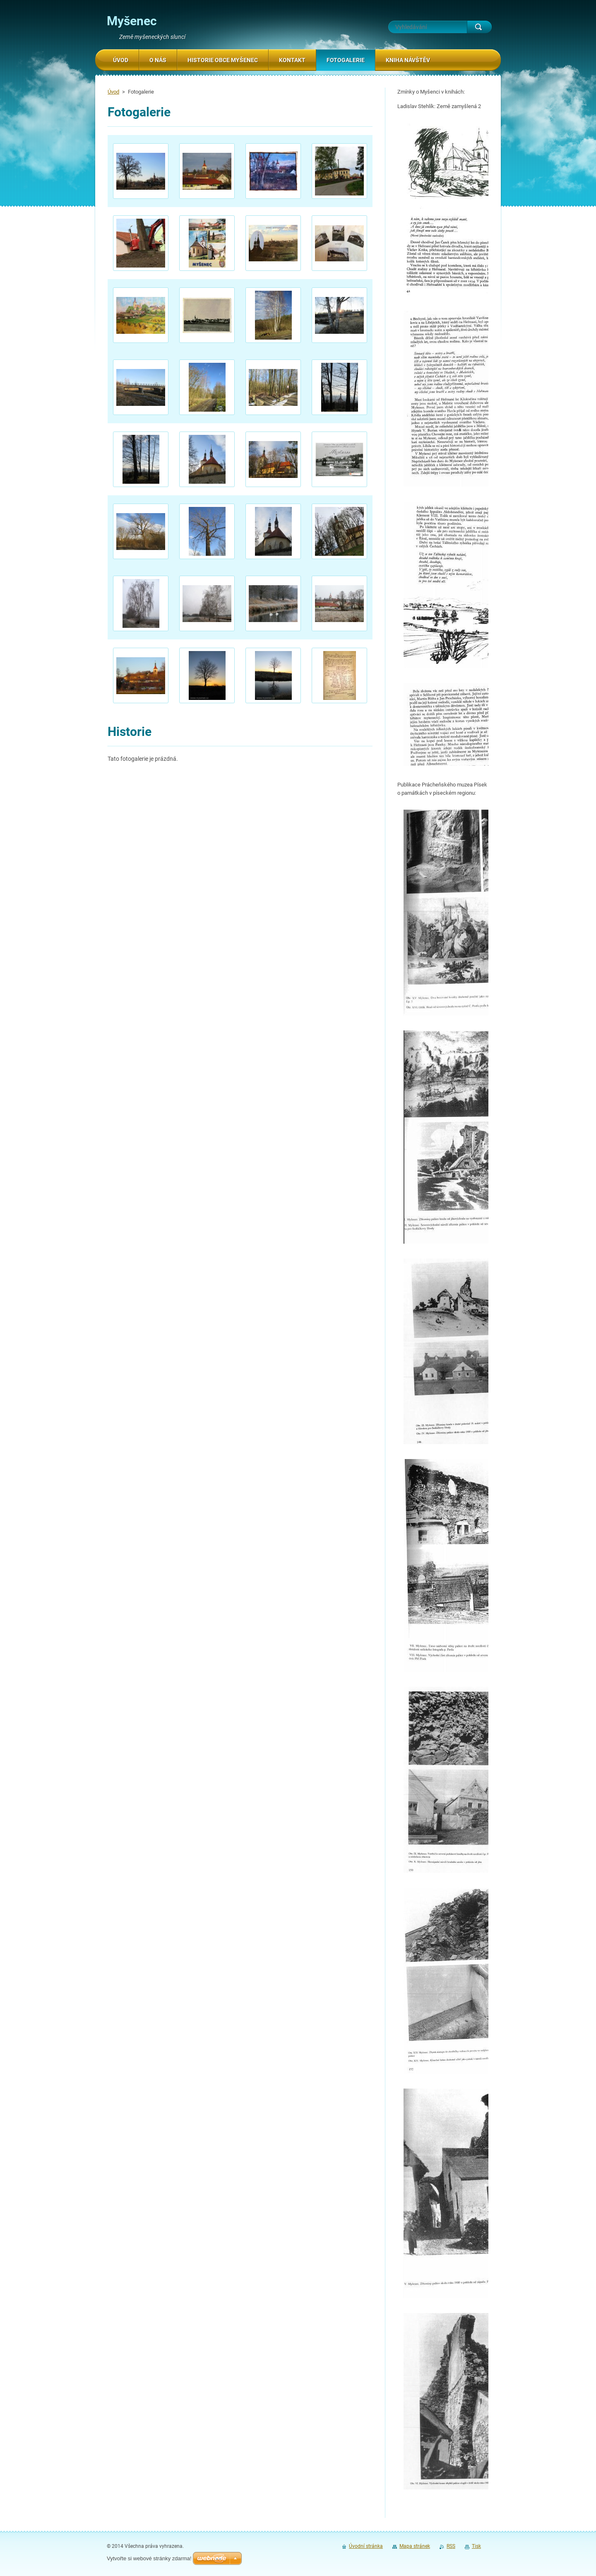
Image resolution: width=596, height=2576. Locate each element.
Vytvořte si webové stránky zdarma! (149, 2558)
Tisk (476, 2546)
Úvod (113, 92)
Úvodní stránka (366, 2546)
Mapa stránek (414, 2546)
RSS (451, 2546)
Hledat (479, 27)
